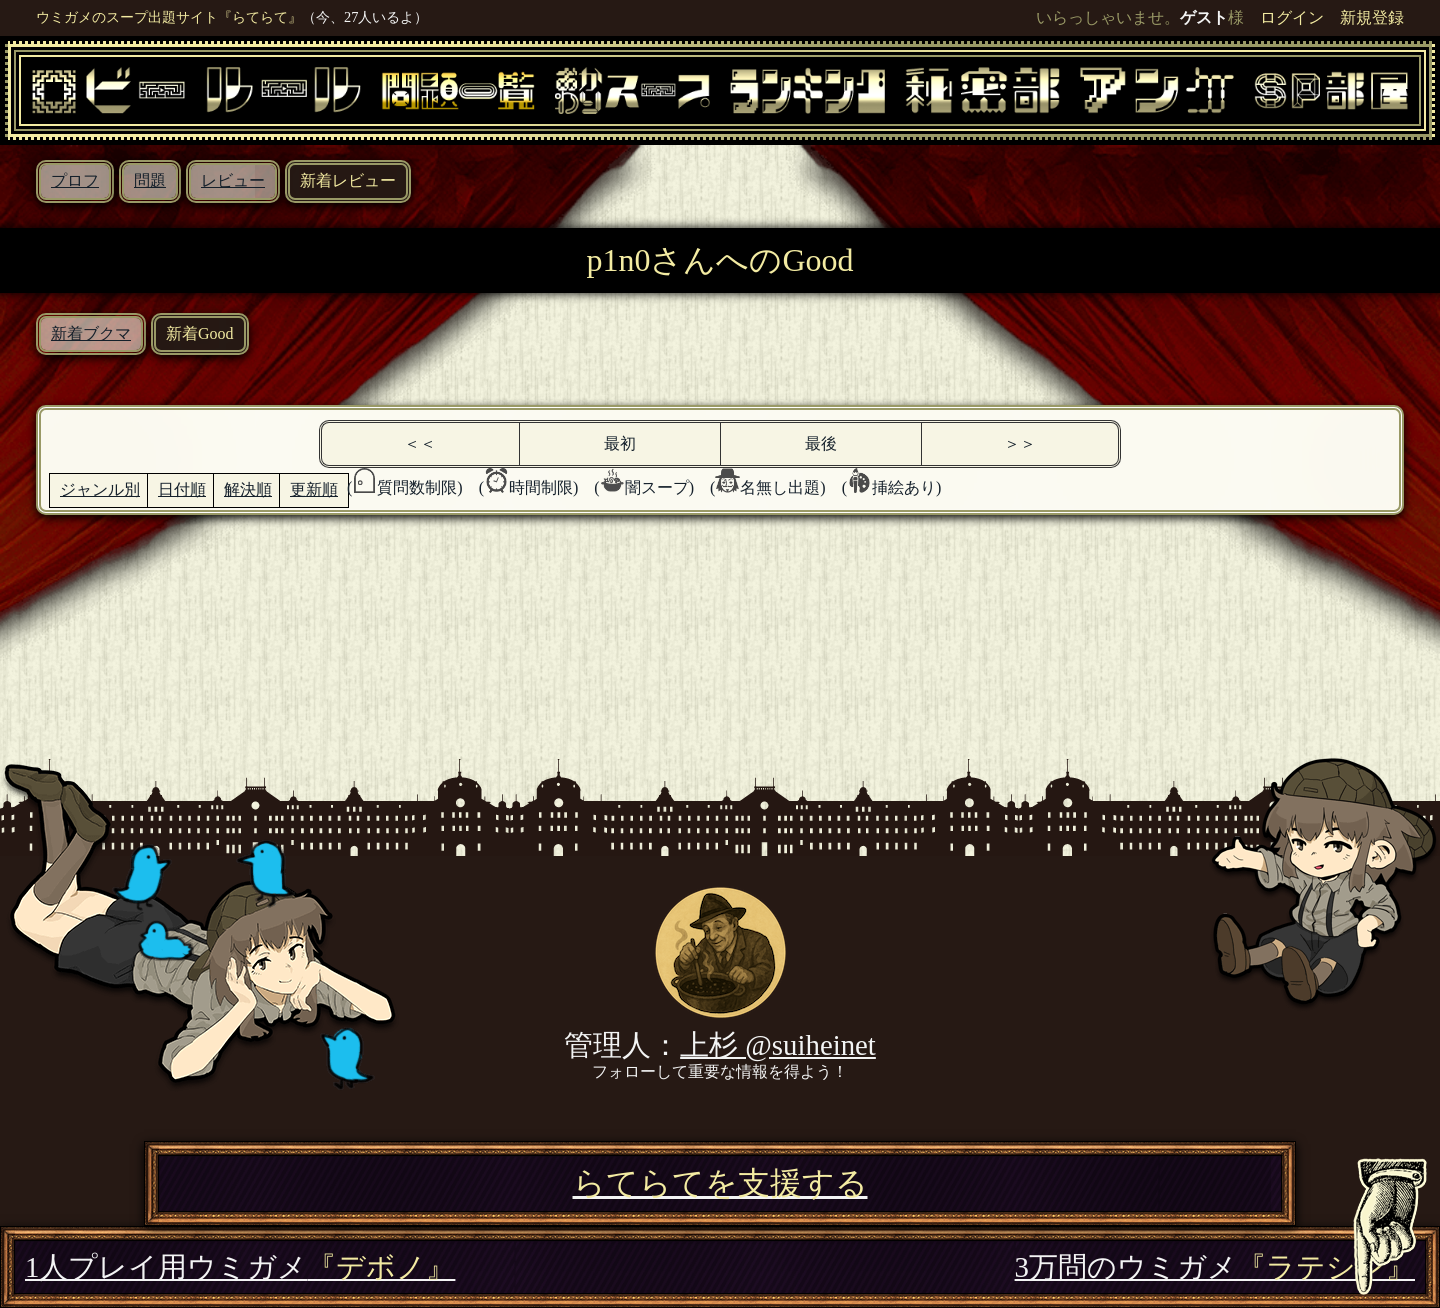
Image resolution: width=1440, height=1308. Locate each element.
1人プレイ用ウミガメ (240, 1267)
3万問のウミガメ (1215, 1267)
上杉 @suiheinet (778, 1045)
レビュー (233, 180)
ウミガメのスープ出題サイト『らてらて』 (169, 17)
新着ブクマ (91, 333)
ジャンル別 (100, 489)
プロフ (75, 180)
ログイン (1292, 17)
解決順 (248, 489)
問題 (150, 180)
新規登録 (1372, 17)
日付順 (182, 489)
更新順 (314, 489)
